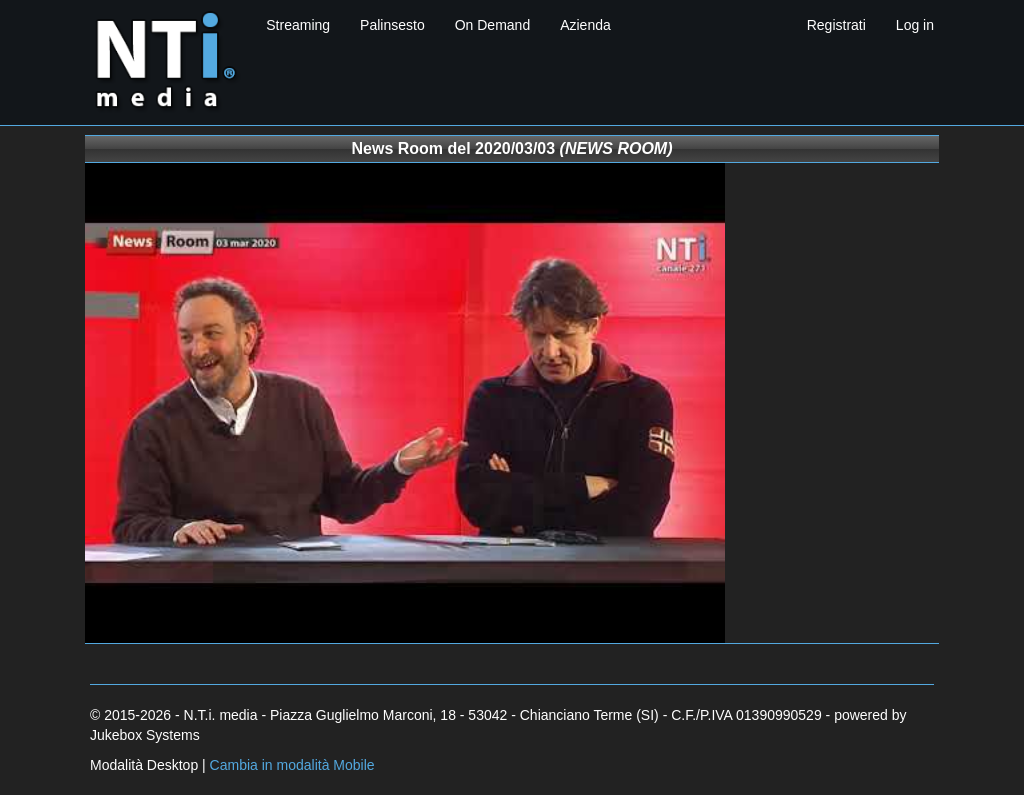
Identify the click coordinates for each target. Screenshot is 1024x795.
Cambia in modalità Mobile (292, 765)
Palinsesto (392, 25)
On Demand (492, 25)
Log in (915, 25)
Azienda (585, 25)
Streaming (298, 25)
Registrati (836, 25)
